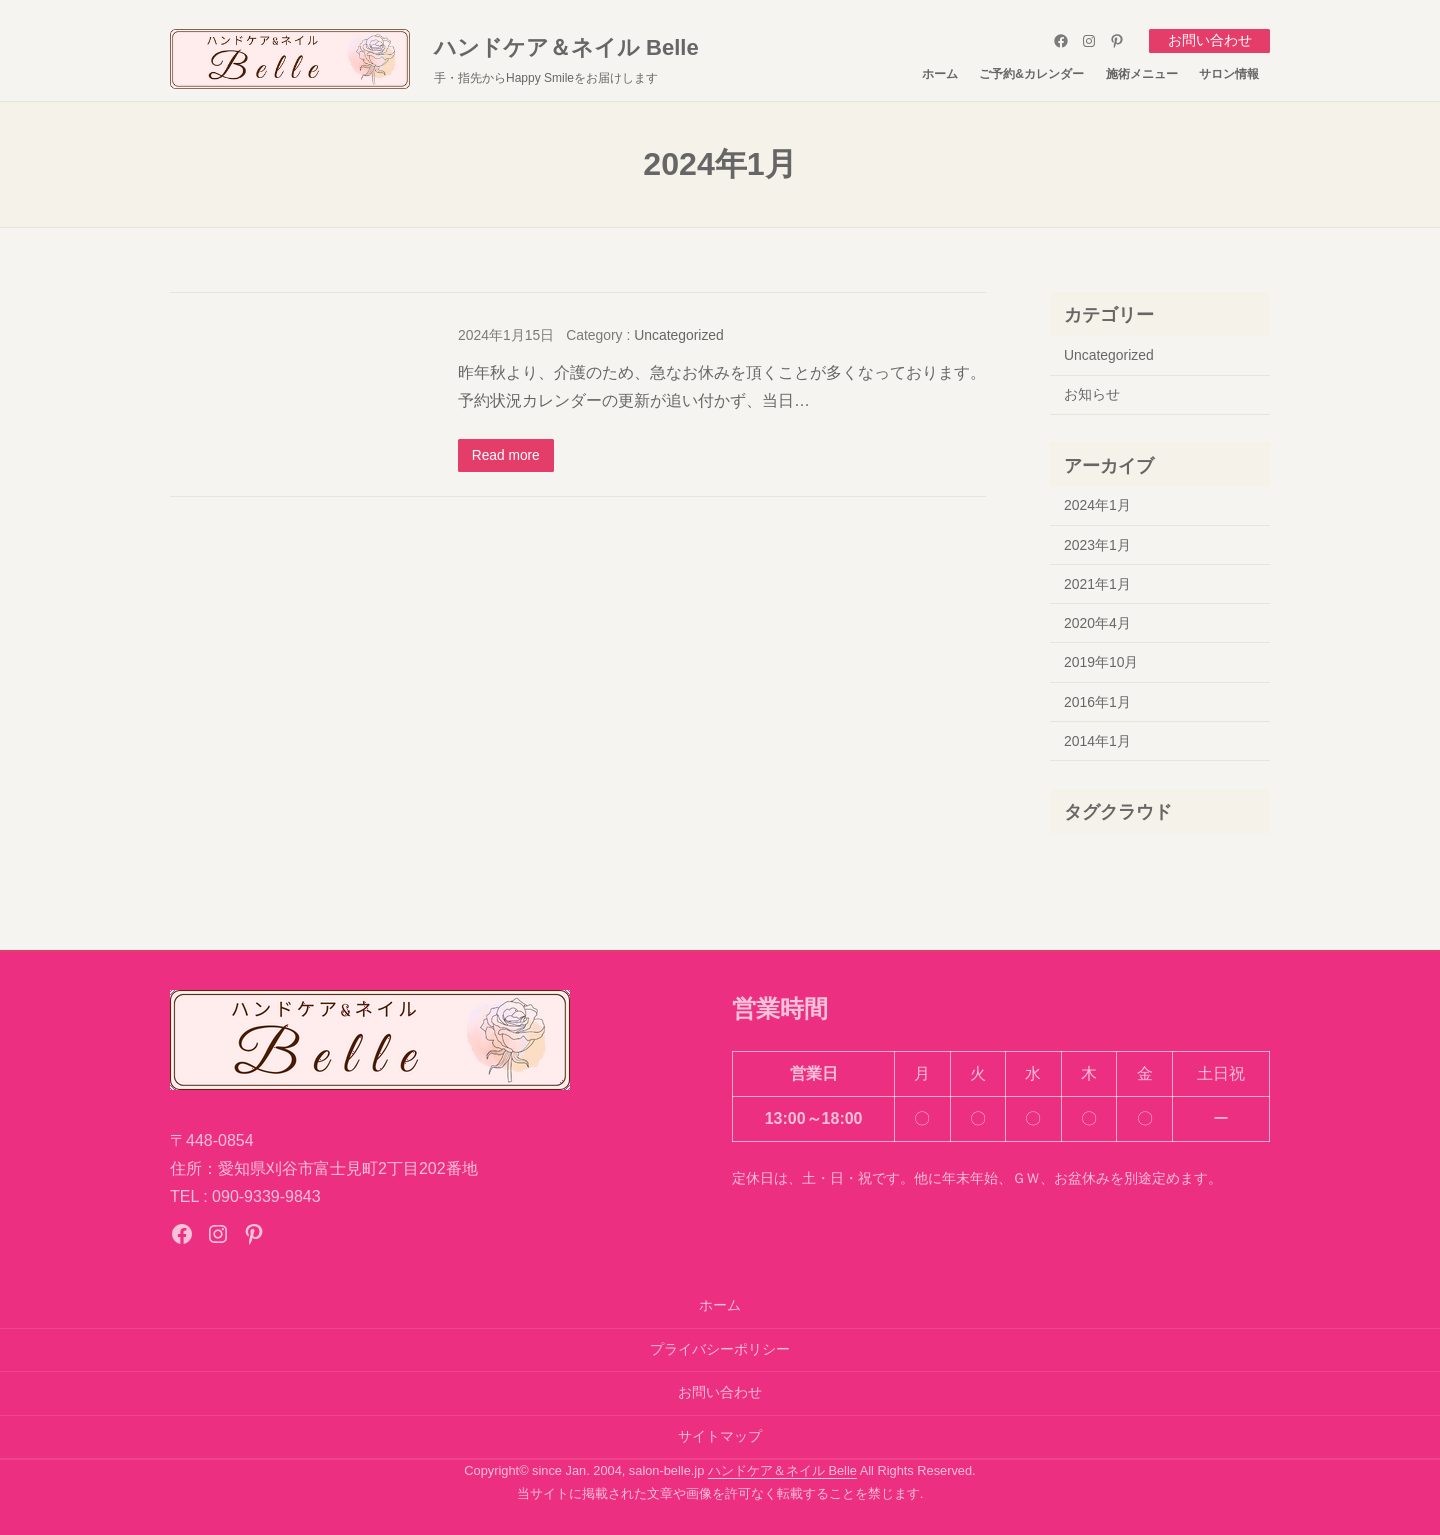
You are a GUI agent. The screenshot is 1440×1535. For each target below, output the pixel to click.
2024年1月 (1097, 505)
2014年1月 (1097, 740)
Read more (506, 455)
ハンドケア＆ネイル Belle (566, 46)
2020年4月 (1097, 622)
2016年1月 (1097, 701)
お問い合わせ (1209, 40)
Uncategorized (679, 334)
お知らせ (1092, 394)
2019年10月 (1101, 662)
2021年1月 (1097, 583)
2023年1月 (1097, 544)
